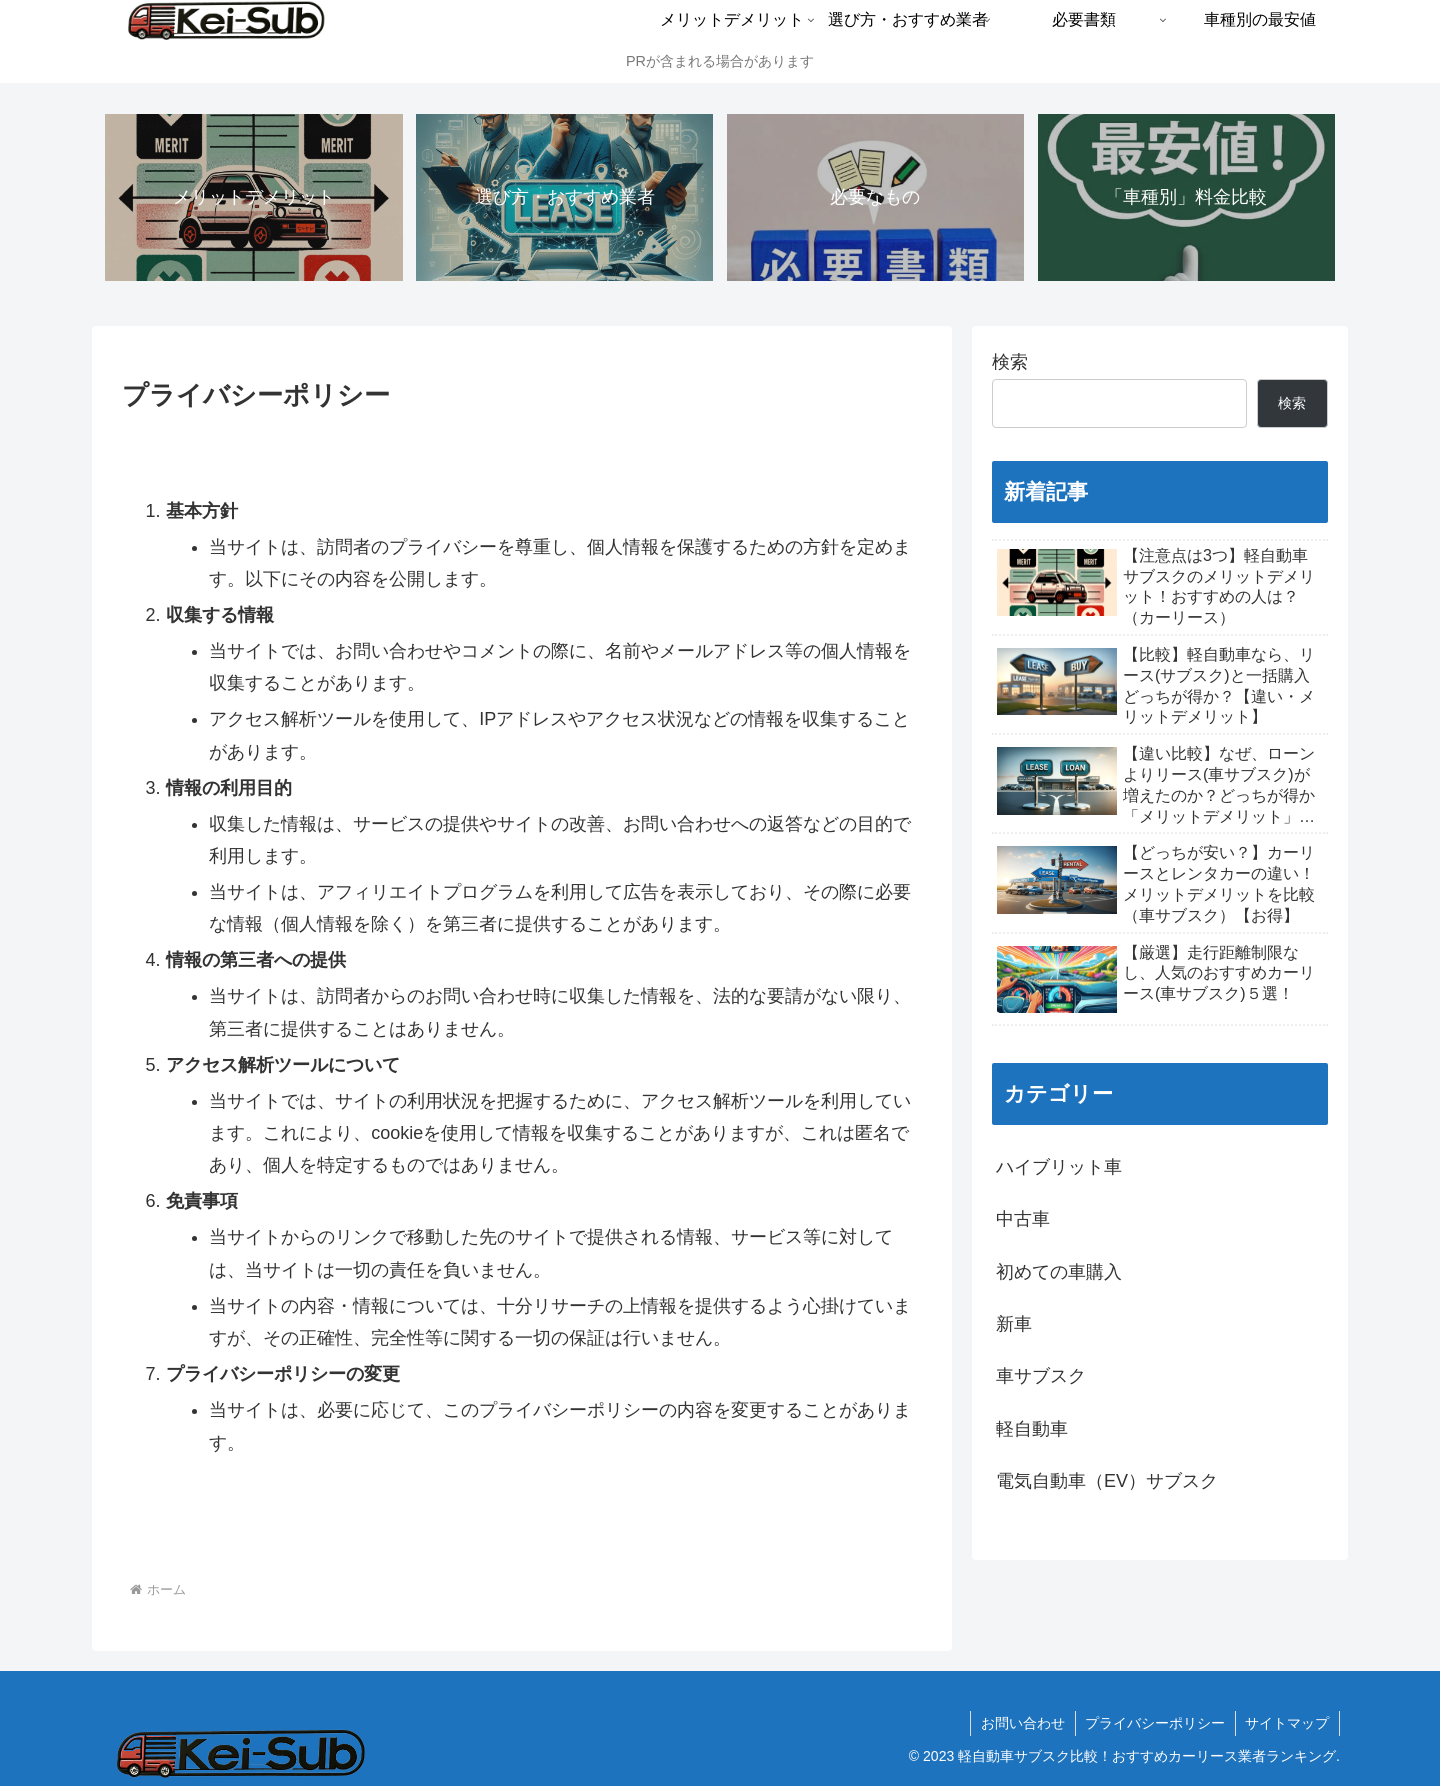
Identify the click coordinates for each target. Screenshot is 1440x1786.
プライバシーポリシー (1154, 1723)
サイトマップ (1287, 1723)
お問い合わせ (1021, 1723)
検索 (1010, 362)
